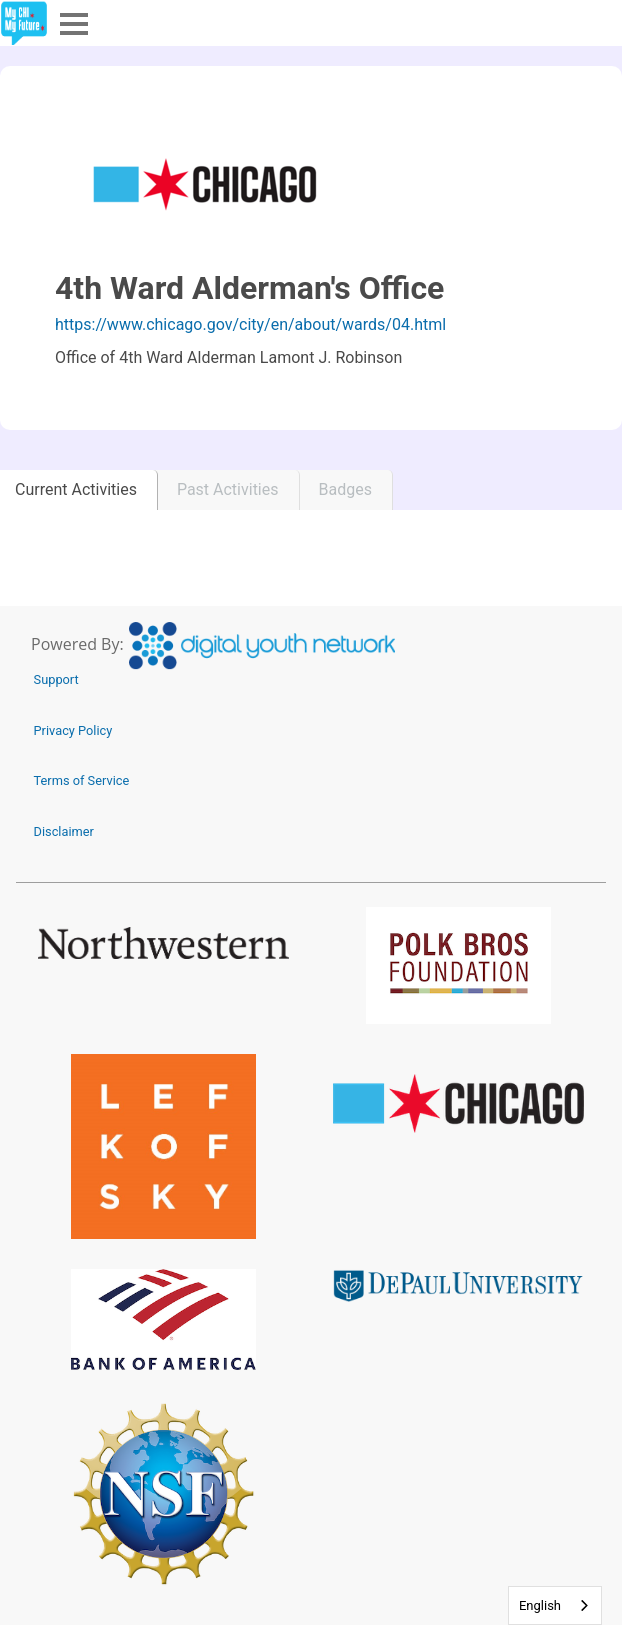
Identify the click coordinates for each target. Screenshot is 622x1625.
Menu (72, 22)
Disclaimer (64, 831)
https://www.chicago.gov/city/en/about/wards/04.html (250, 324)
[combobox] (555, 1605)
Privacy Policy (73, 730)
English (540, 1605)
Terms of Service (82, 780)
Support (56, 679)
